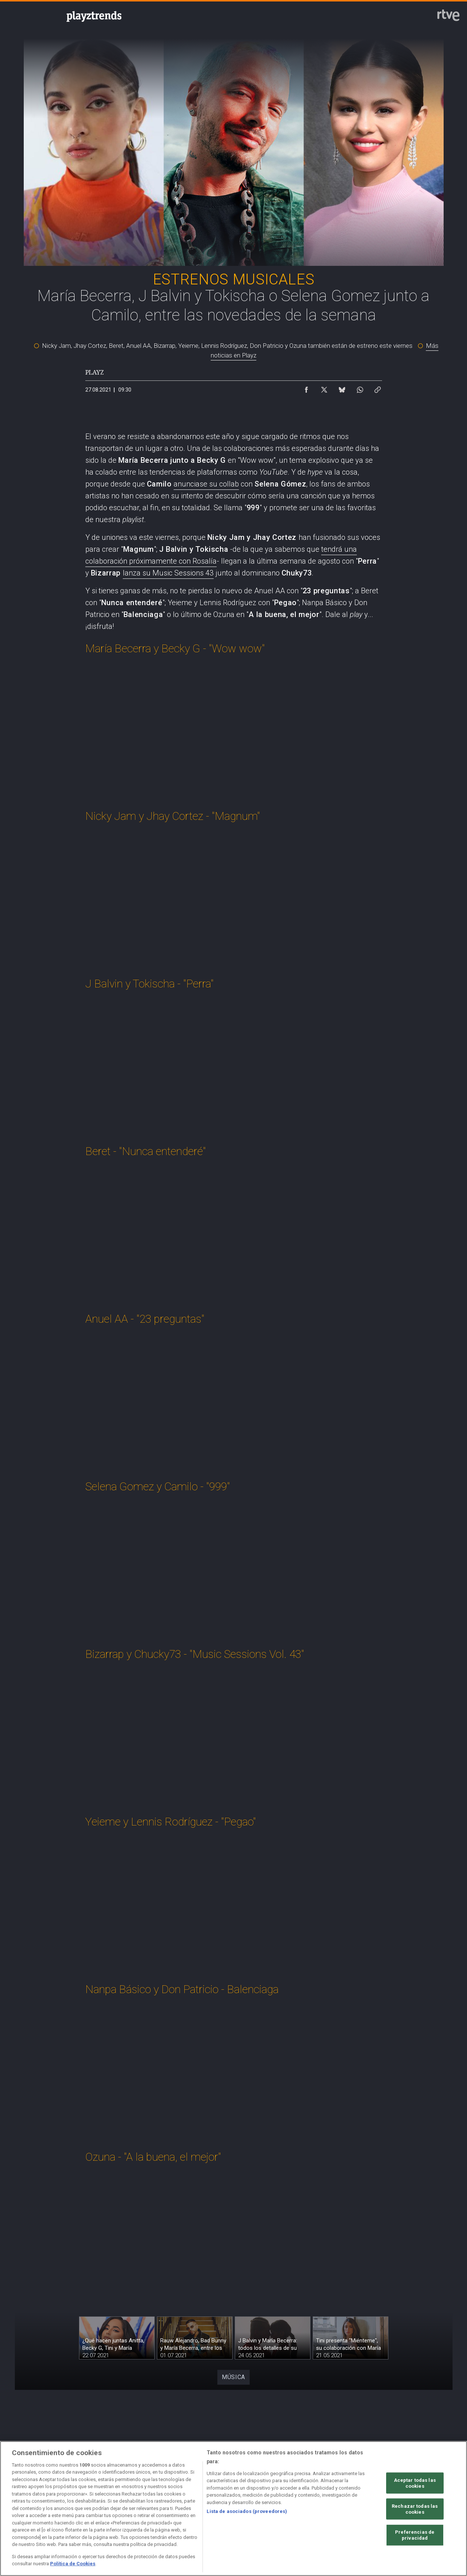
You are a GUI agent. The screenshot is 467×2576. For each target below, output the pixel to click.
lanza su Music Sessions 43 (168, 572)
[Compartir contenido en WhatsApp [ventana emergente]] (360, 388)
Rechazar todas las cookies (415, 2509)
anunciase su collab (206, 483)
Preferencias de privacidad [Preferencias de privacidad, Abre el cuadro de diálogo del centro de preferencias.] (414, 2535)
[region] (233, 2508)
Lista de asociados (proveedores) (247, 2511)
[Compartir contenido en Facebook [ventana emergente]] (306, 388)
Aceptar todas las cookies (415, 2483)
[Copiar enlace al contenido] (378, 388)
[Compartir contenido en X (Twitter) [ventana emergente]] (324, 388)
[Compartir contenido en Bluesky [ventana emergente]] (342, 388)
